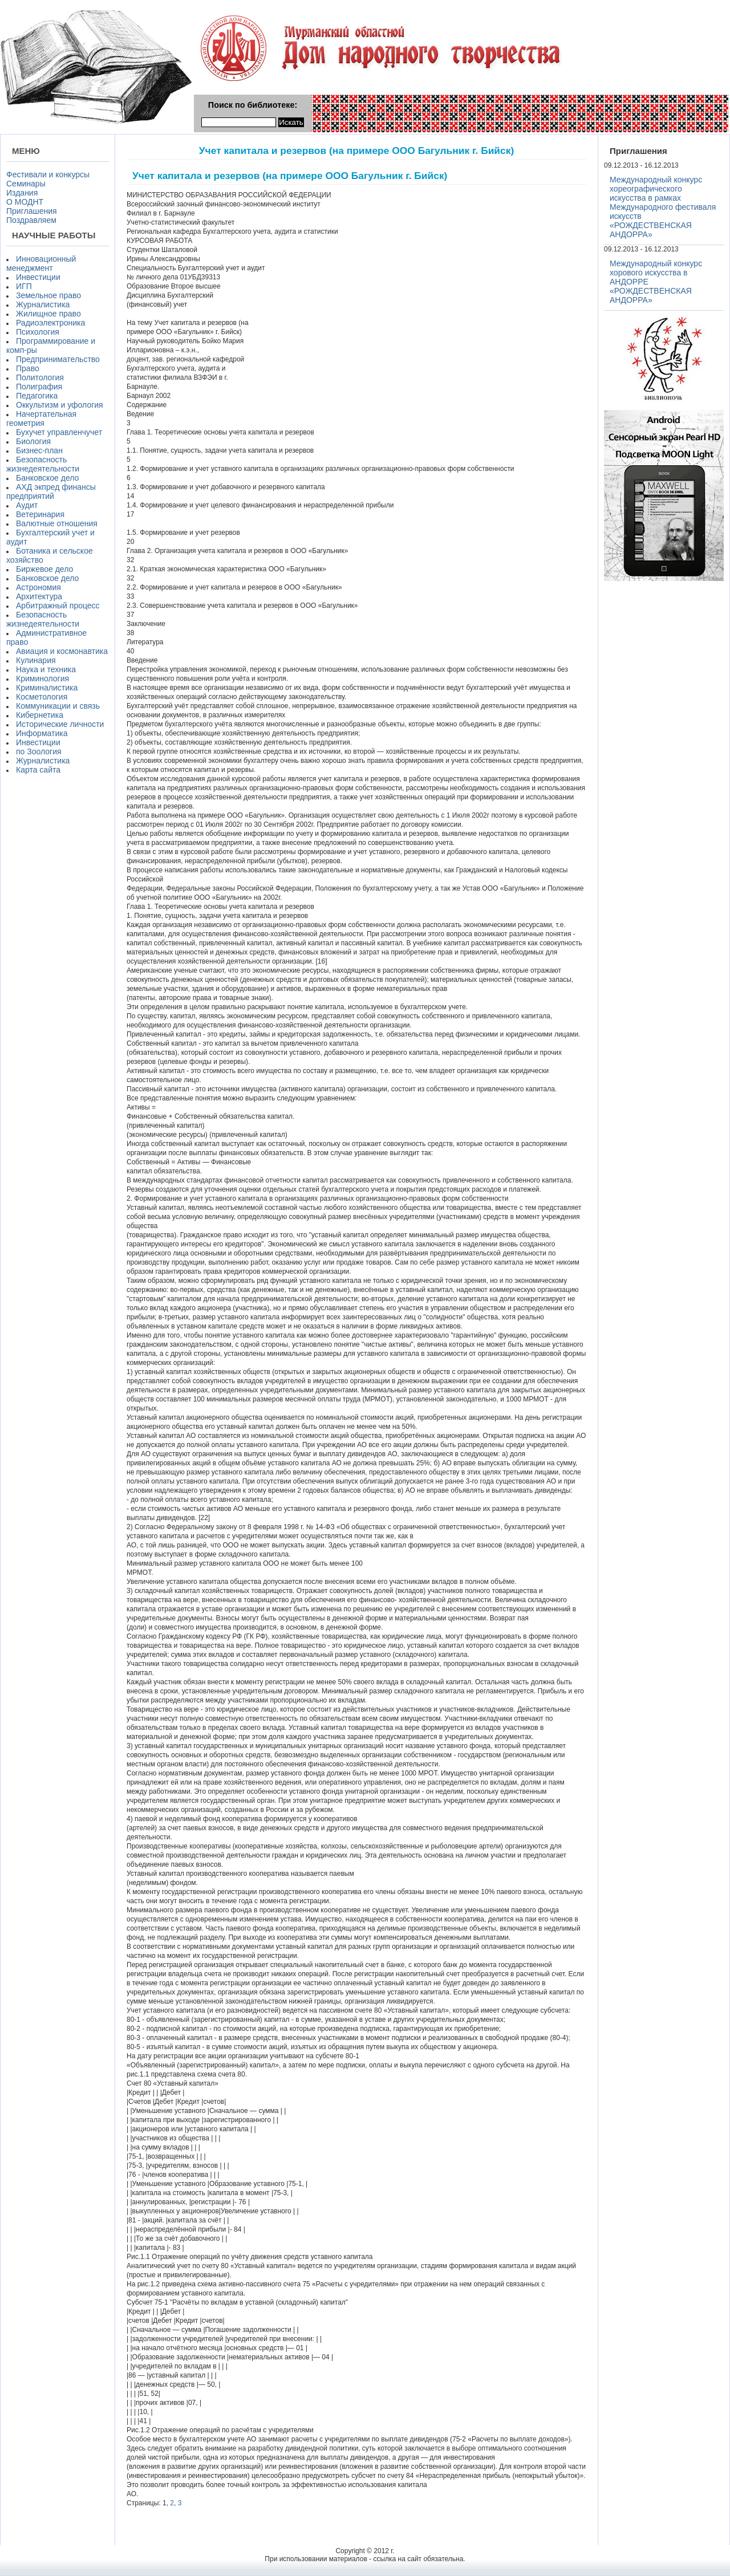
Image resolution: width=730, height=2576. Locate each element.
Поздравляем (31, 220)
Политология (40, 377)
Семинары (26, 183)
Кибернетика (39, 715)
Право (27, 368)
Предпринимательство (58, 359)
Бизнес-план (39, 450)
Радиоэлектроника (50, 322)
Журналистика (43, 304)
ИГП (24, 286)
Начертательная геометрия (41, 418)
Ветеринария (40, 514)
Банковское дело (47, 477)
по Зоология (39, 751)
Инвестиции (38, 277)
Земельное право (48, 295)
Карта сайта (38, 769)
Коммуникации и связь (58, 705)
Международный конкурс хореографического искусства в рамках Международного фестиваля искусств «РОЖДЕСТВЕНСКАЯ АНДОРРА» (663, 207)
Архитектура (39, 596)
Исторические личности (60, 724)
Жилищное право (48, 313)
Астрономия (38, 587)
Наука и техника (46, 669)
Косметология (41, 696)
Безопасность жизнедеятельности (42, 464)
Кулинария (36, 660)
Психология (37, 331)
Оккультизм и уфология (59, 404)
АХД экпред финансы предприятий (51, 491)
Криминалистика (47, 687)
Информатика (41, 733)
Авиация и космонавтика (62, 651)
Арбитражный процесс (58, 605)
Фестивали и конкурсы (48, 174)
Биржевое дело (44, 569)
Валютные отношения (57, 523)
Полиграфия (39, 386)
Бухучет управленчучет (59, 432)
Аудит (27, 505)
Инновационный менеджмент (41, 263)
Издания (22, 192)
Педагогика (37, 395)
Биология (33, 441)
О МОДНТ (24, 201)
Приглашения (31, 211)
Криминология (42, 678)
